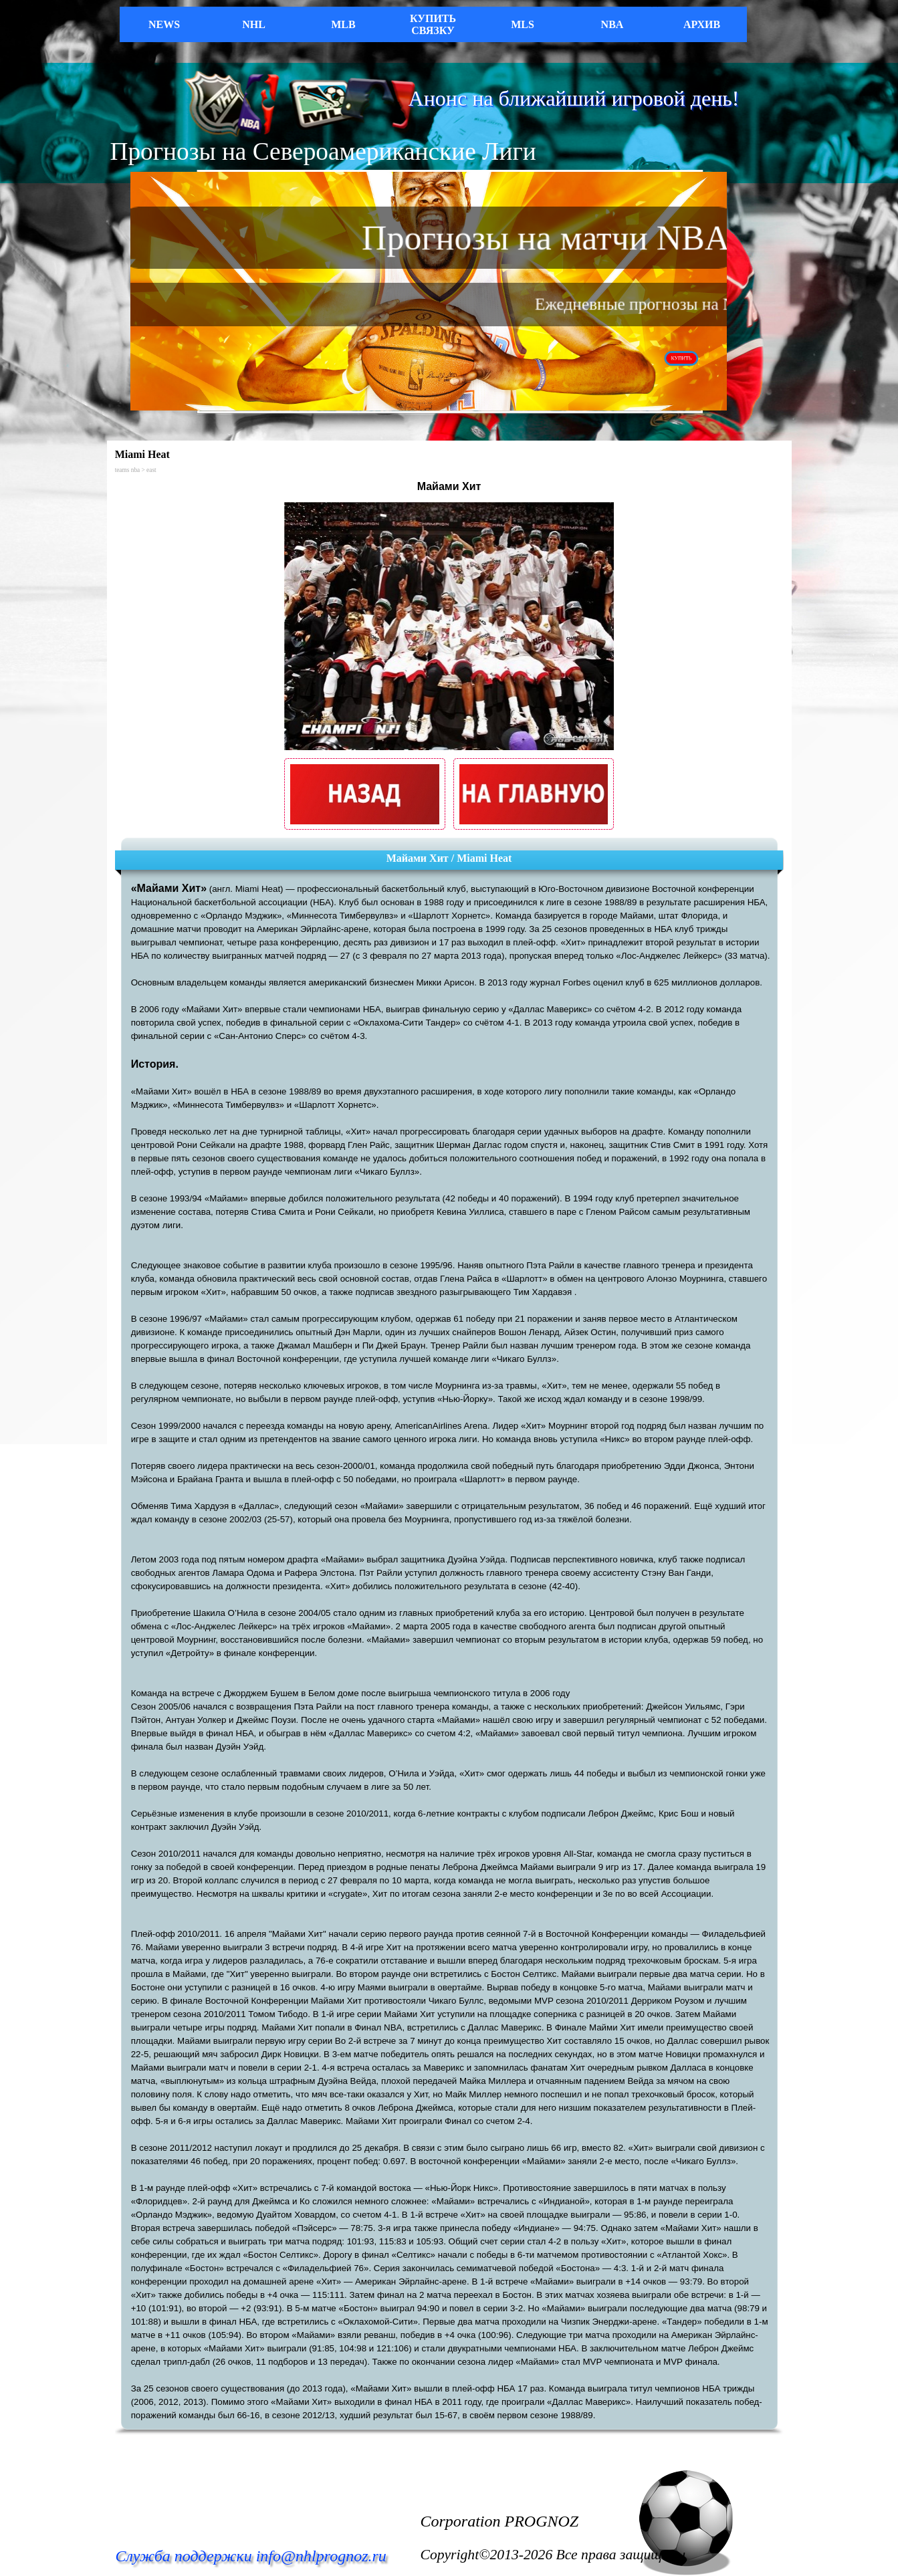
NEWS (164, 24)
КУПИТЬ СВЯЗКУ (433, 24)
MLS (522, 24)
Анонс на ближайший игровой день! (574, 98)
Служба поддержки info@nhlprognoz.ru (251, 2556)
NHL (253, 24)
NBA (612, 24)
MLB (343, 24)
